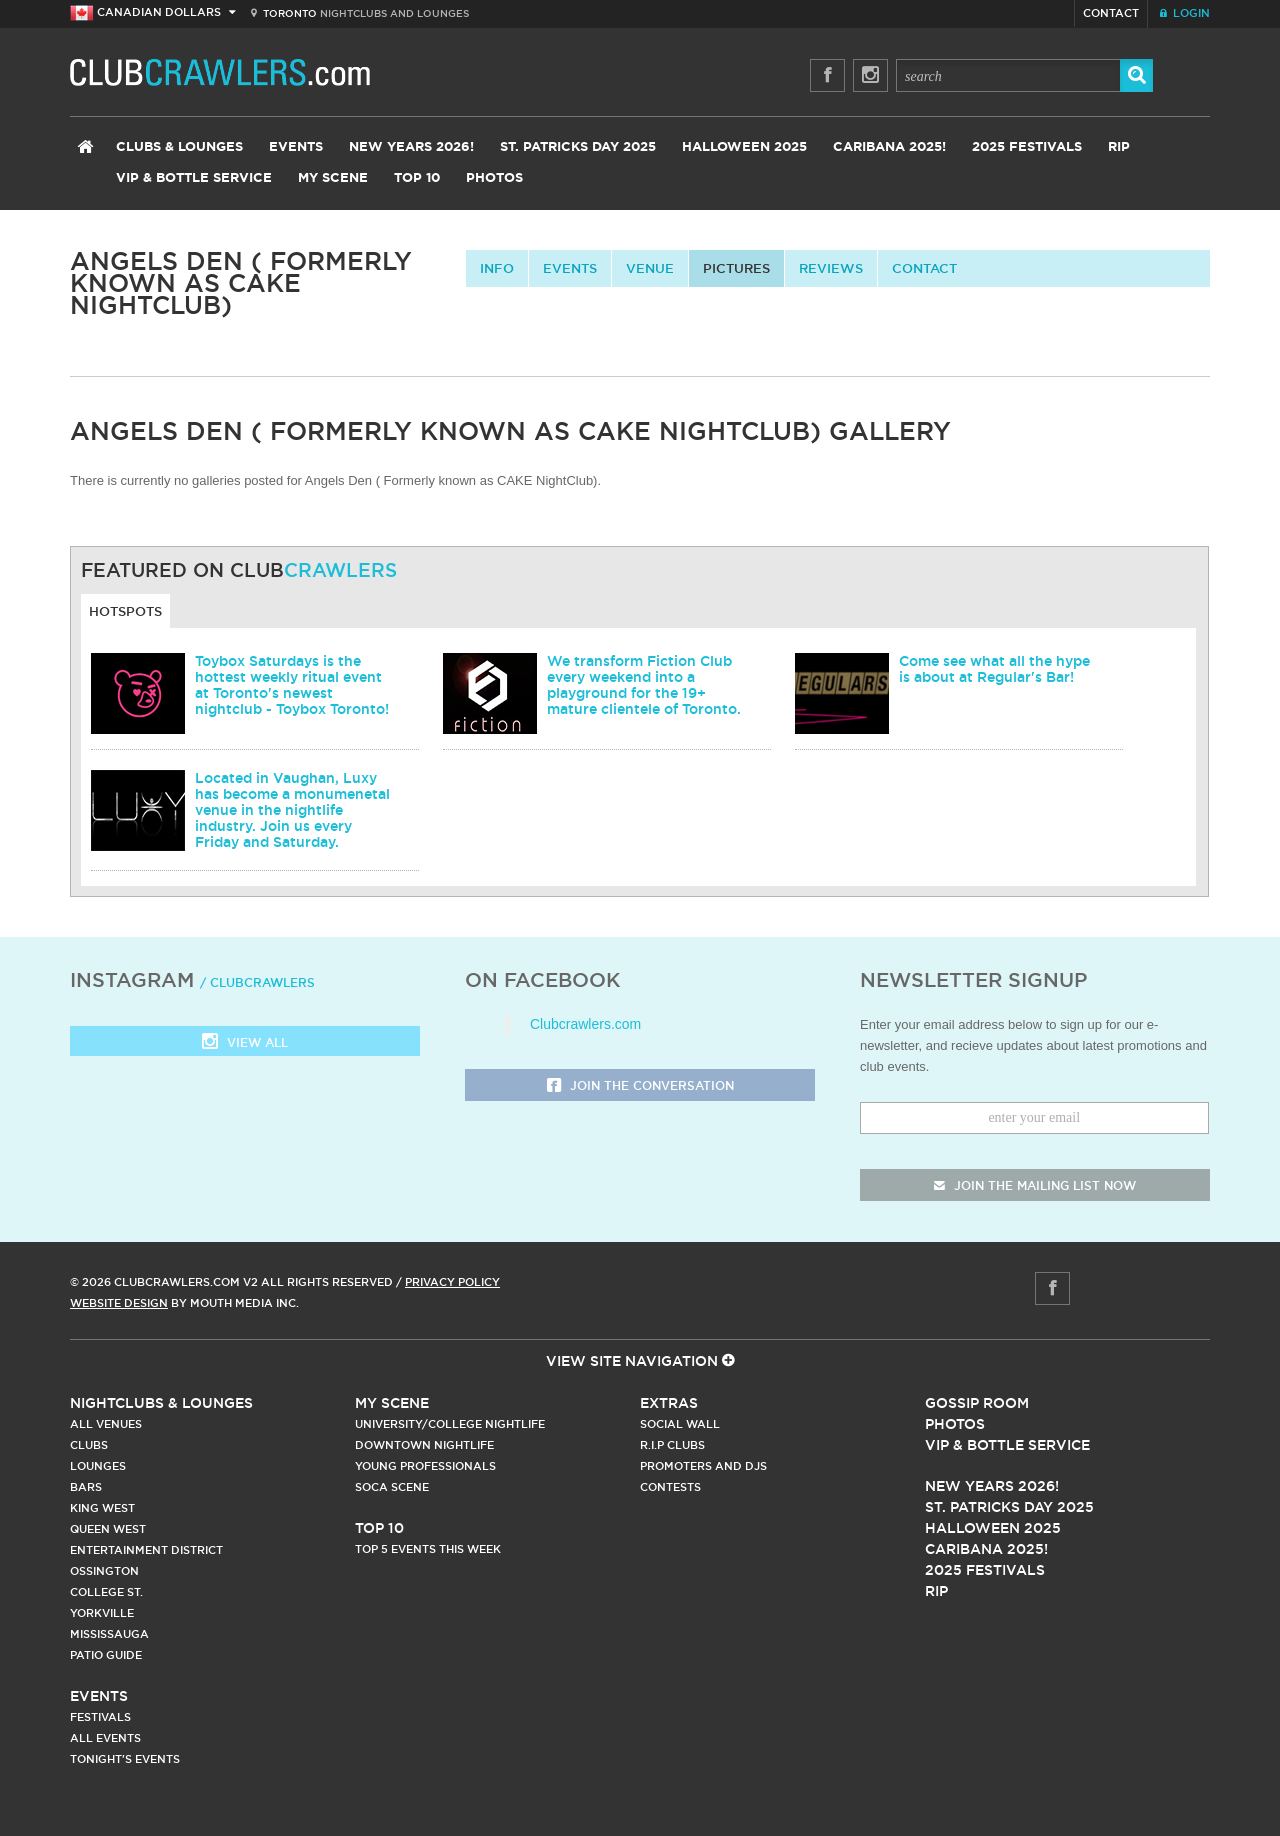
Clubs (89, 1445)
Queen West (108, 1529)
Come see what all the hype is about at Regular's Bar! (994, 669)
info (497, 268)
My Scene (333, 178)
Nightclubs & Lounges (161, 1403)
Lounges (98, 1466)
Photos (494, 178)
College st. (106, 1592)
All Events (105, 1738)
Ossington (104, 1571)
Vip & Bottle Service (1007, 1445)
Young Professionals (425, 1466)
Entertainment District (146, 1550)
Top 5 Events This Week (428, 1549)
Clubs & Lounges (179, 147)
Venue (650, 268)
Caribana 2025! (889, 147)
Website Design (119, 1303)
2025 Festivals (1027, 147)
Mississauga (109, 1634)
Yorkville (102, 1613)
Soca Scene (392, 1487)
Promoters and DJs (703, 1466)
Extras (669, 1403)
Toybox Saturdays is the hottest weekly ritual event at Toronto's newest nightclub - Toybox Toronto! (292, 685)
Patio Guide (106, 1655)
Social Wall (680, 1424)
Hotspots (125, 611)
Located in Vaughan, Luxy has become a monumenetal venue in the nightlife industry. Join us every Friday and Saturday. (292, 810)
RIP (1119, 147)
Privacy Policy (452, 1282)
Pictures (736, 268)
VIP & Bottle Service (194, 178)
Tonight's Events (125, 1759)
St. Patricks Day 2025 (578, 147)
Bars (86, 1487)
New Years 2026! (411, 147)
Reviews (831, 268)
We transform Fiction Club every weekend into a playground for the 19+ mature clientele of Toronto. (644, 685)
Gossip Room (977, 1403)
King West (102, 1508)
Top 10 (417, 178)
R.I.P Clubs (672, 1445)
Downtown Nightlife (424, 1445)
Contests (670, 1487)
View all (245, 1043)
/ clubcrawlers (257, 982)
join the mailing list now (1035, 1185)
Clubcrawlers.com (585, 1024)
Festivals (100, 1717)
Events (296, 147)
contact (924, 268)
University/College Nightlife (450, 1424)
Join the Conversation (640, 1086)
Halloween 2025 (744, 147)
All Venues (106, 1424)
